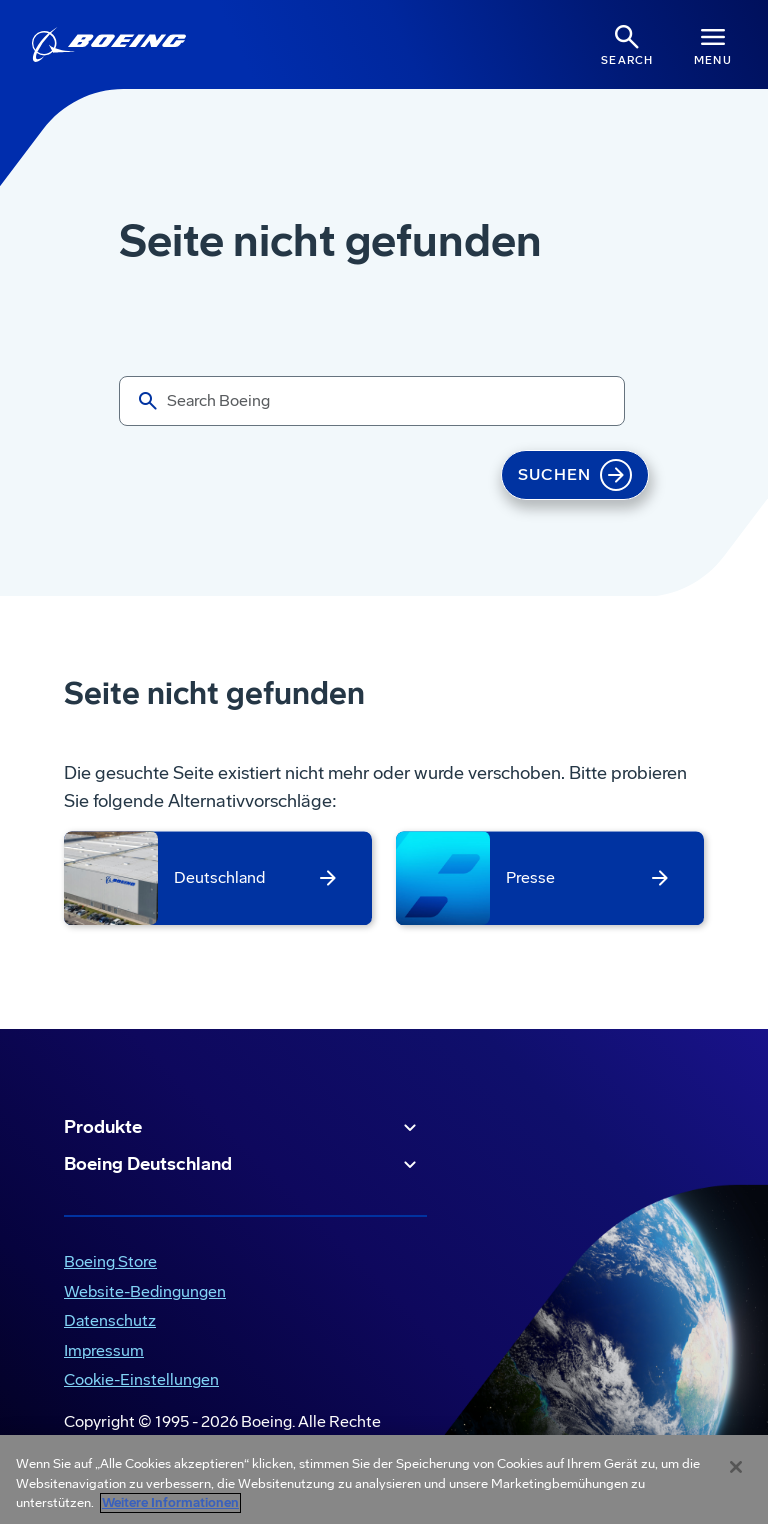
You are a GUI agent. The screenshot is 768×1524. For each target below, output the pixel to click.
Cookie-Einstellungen (141, 1379)
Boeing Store (110, 1261)
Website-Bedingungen (145, 1291)
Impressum (104, 1350)
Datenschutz (110, 1320)
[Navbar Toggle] (713, 44)
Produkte (243, 1128)
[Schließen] (736, 1467)
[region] (384, 1479)
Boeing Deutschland (243, 1165)
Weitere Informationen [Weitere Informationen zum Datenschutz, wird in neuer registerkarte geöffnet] (170, 1503)
